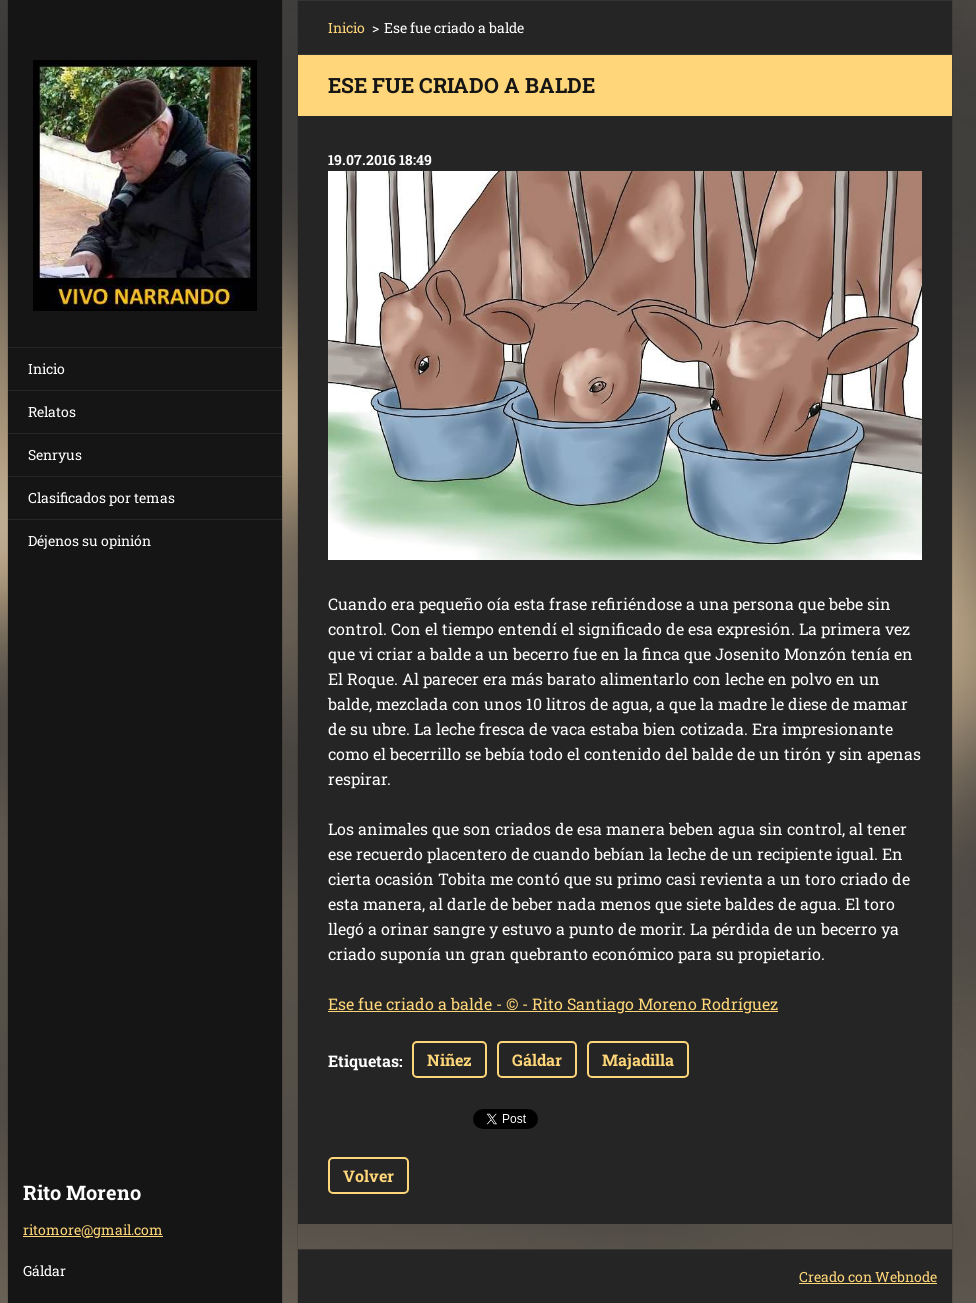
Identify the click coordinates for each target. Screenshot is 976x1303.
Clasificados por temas (101, 497)
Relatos (52, 411)
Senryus (55, 454)
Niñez (449, 1059)
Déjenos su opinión (89, 540)
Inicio (46, 368)
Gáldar (537, 1059)
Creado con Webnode (868, 1276)
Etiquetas (363, 1060)
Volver (368, 1175)
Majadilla (638, 1059)
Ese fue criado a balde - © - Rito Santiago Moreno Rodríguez (553, 1003)
